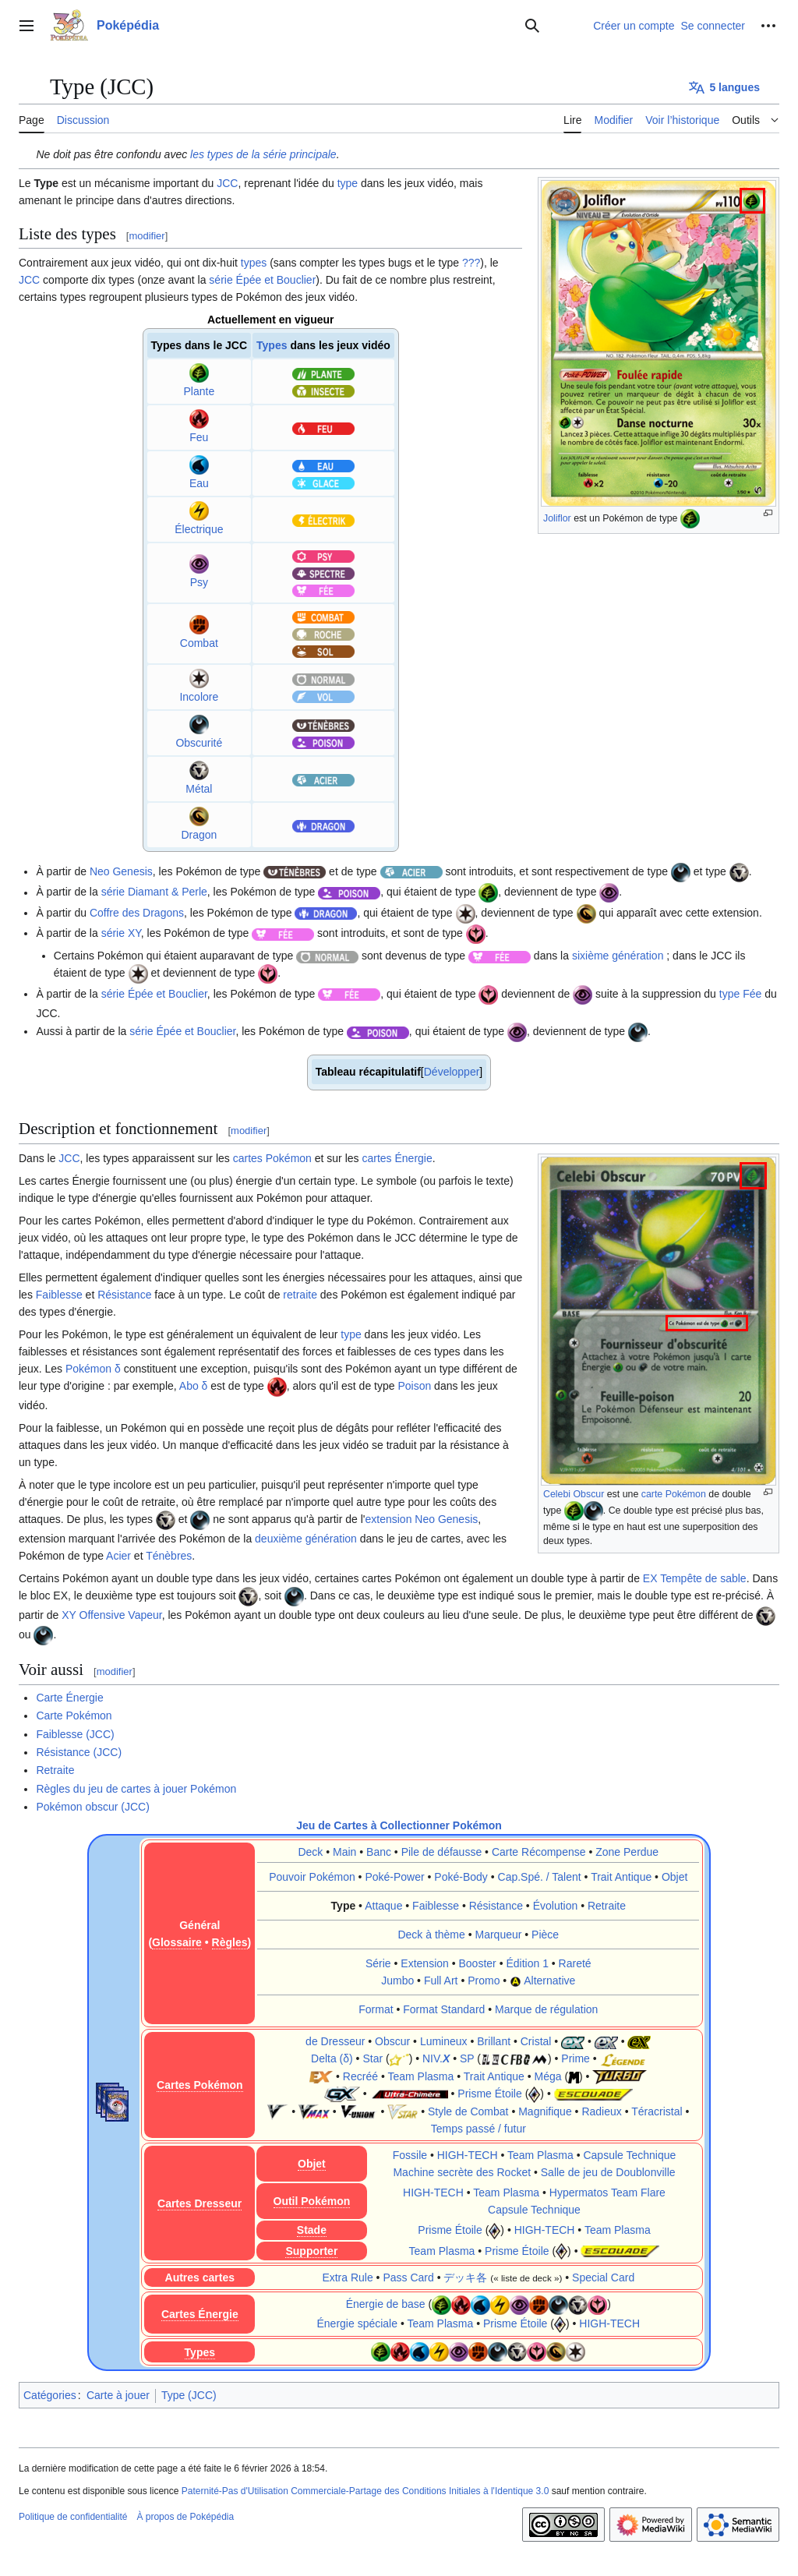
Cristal (536, 2041)
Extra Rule (347, 2277)
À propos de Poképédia (185, 2516)
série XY (121, 933)
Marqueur (498, 1934)
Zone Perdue (627, 1852)
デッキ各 (465, 2277)
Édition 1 (527, 1963)
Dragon (199, 835)
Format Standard (444, 2009)
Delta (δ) (332, 2058)
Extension (424, 1963)
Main (344, 1852)
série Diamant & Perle (154, 892)
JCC (227, 183)
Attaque (383, 1905)
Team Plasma (420, 2076)
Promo (484, 1980)
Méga (547, 2076)
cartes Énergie (397, 1158)
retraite (300, 1294)
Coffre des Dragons (137, 912)
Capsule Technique (629, 2155)
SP (467, 2058)
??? (471, 262)
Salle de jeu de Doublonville (608, 2172)
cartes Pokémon (272, 1158)
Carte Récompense (539, 1852)
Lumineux (444, 2041)
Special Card (603, 2277)
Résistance (124, 1294)
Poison (414, 1386)
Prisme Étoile (489, 2093)
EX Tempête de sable (695, 1578)
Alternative (549, 1980)
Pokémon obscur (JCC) (93, 1806)
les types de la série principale (263, 154)
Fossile (410, 2155)
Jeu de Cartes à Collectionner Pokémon (399, 1825)
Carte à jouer (118, 2395)
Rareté (575, 1963)
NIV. (436, 2058)
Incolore (198, 697)
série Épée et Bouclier (262, 280)
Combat (199, 643)
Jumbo (397, 1980)
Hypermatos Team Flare (607, 2192)
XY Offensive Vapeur (111, 1615)
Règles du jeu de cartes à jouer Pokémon (136, 1789)
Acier (118, 1555)
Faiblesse (59, 1294)
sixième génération (618, 955)
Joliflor (557, 518)
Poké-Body (460, 1877)
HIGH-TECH (467, 2155)
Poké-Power (394, 1877)
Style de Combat (468, 2111)
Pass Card (408, 2277)
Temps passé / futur (478, 2128)
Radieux (601, 2111)
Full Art (441, 1980)
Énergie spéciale (356, 2323)
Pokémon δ (93, 1368)
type (347, 183)
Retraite (55, 1770)
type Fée (740, 994)
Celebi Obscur (573, 1494)
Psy (199, 582)
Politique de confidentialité (73, 2516)
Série (378, 1963)
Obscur (392, 2041)
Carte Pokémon (73, 1715)
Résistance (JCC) (79, 1752)
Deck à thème (430, 1934)
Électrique (199, 529)
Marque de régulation (546, 2009)
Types (271, 345)
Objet (674, 1877)
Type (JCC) (189, 2395)
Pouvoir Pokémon (312, 1877)
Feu (198, 437)
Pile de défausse (441, 1852)
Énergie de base (385, 2305)
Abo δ (193, 1386)
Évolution (555, 1905)
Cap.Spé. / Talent (539, 1877)
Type (343, 1905)
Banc (378, 1852)
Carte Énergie (69, 1697)
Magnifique (545, 2111)
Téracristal (656, 2111)
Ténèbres (169, 1555)
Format (375, 2009)
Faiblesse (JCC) (75, 1734)
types (254, 262)
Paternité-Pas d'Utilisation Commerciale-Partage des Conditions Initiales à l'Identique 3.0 (365, 2491)
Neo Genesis (121, 871)
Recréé (360, 2076)
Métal (198, 789)
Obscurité (198, 743)
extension (388, 1519)
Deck (310, 1852)
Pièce (545, 1934)
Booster (477, 1963)
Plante (198, 391)
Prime (575, 2058)
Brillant (493, 2041)
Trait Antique (621, 1877)
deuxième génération (306, 1538)
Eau (199, 483)
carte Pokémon (673, 1494)
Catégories (49, 2395)
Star (372, 2058)
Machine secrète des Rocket (462, 2172)
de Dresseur (335, 2041)
